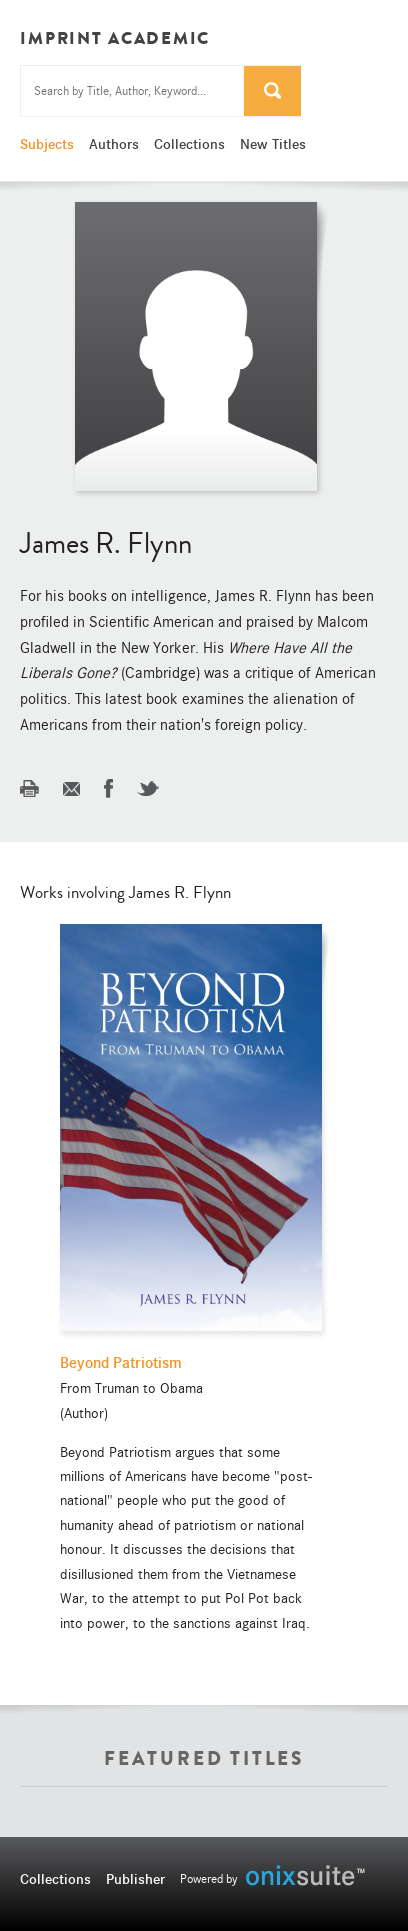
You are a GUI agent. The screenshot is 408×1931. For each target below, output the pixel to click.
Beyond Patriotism (121, 1363)
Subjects (47, 144)
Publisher (135, 1879)
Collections (189, 144)
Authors (114, 144)
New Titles (273, 144)
